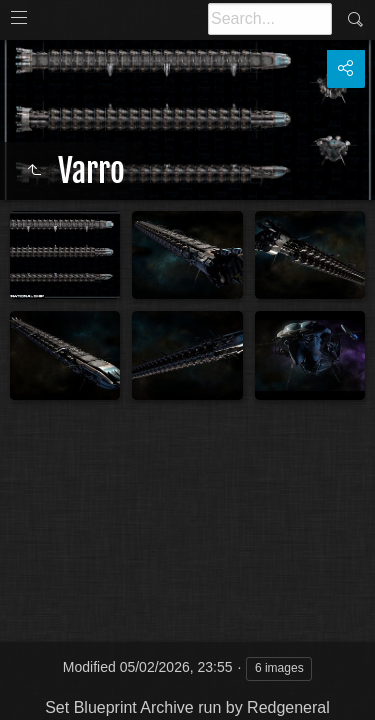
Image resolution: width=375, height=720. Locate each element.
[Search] (270, 19)
